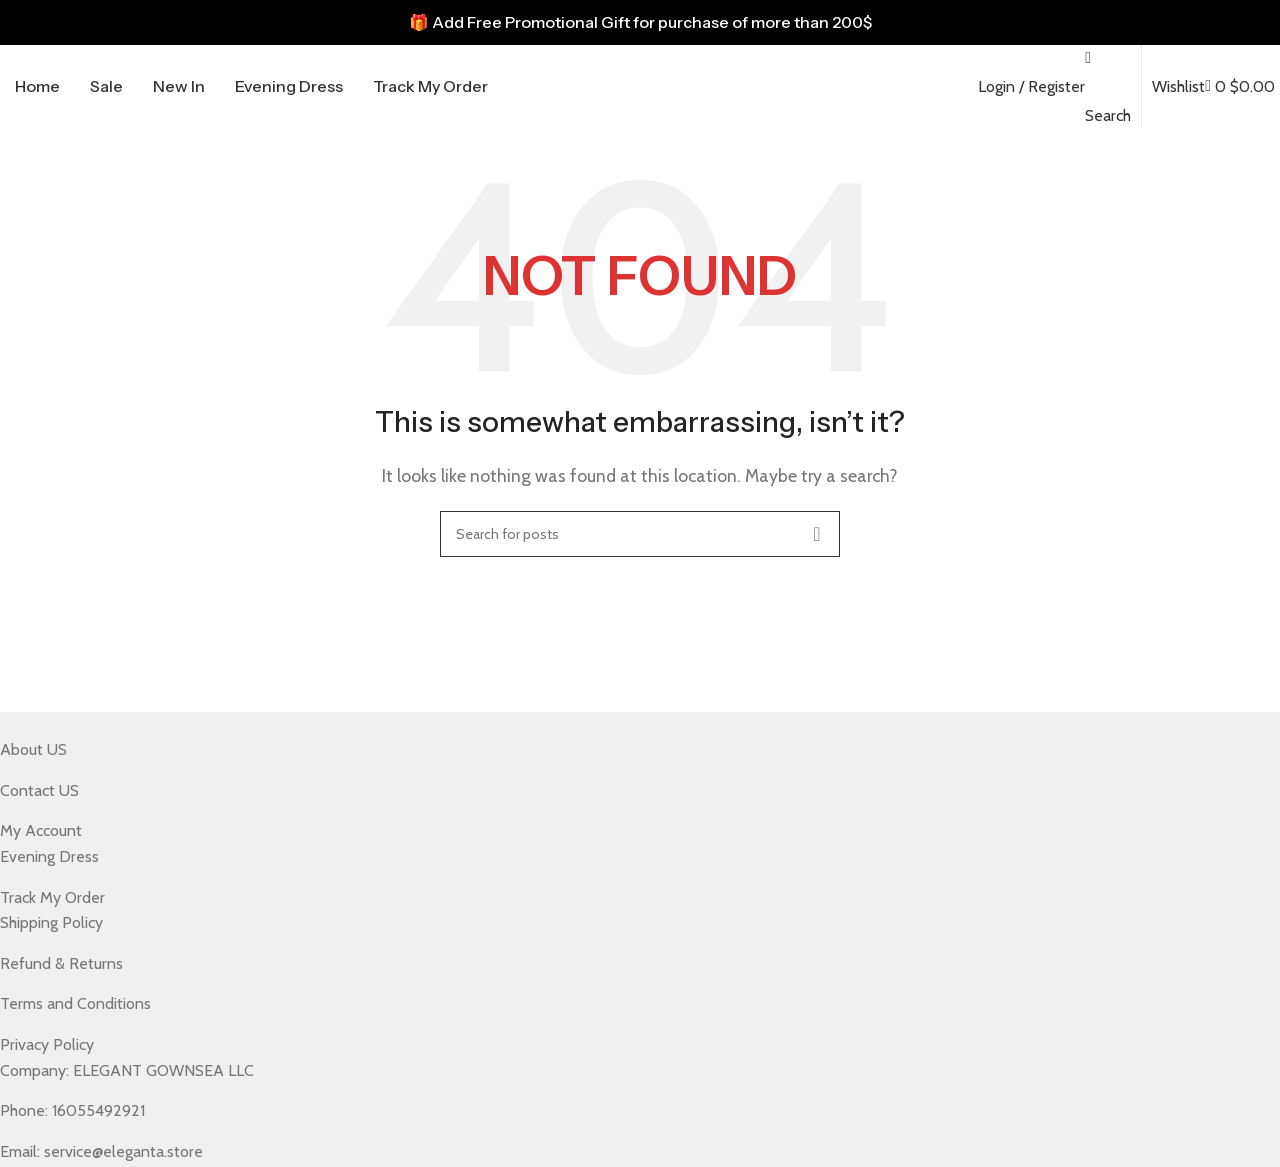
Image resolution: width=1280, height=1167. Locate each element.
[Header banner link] (640, 22)
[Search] (640, 534)
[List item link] (625, 750)
